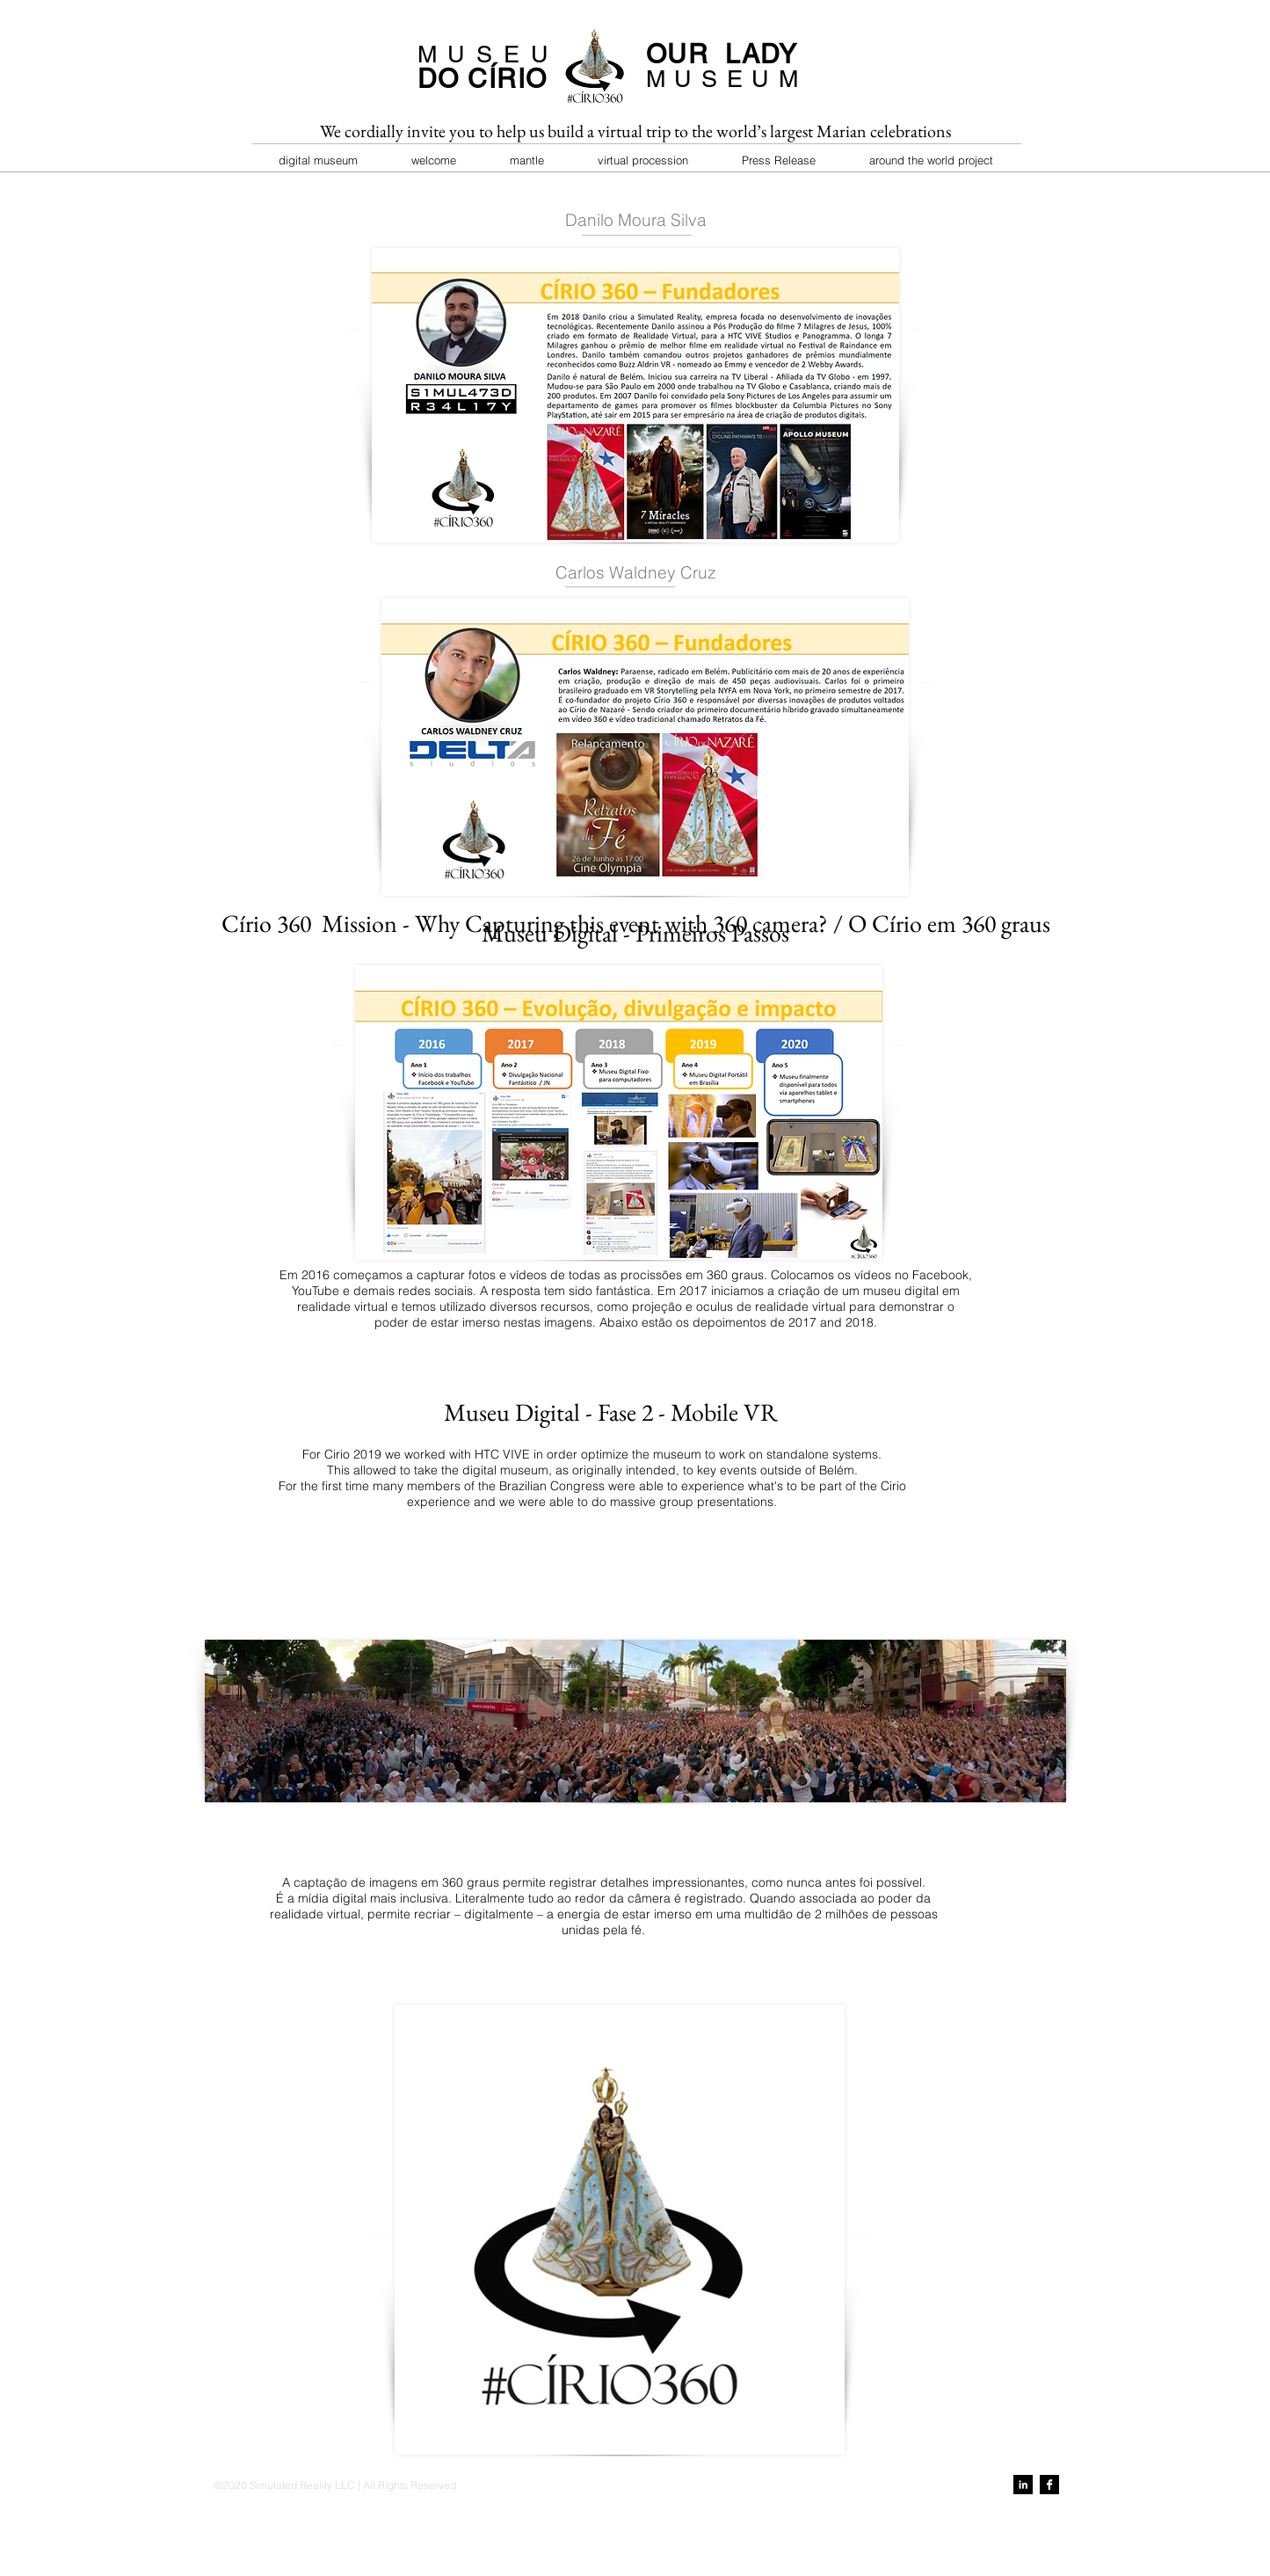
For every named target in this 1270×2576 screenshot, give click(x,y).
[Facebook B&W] (1049, 2484)
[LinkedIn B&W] (1023, 2484)
